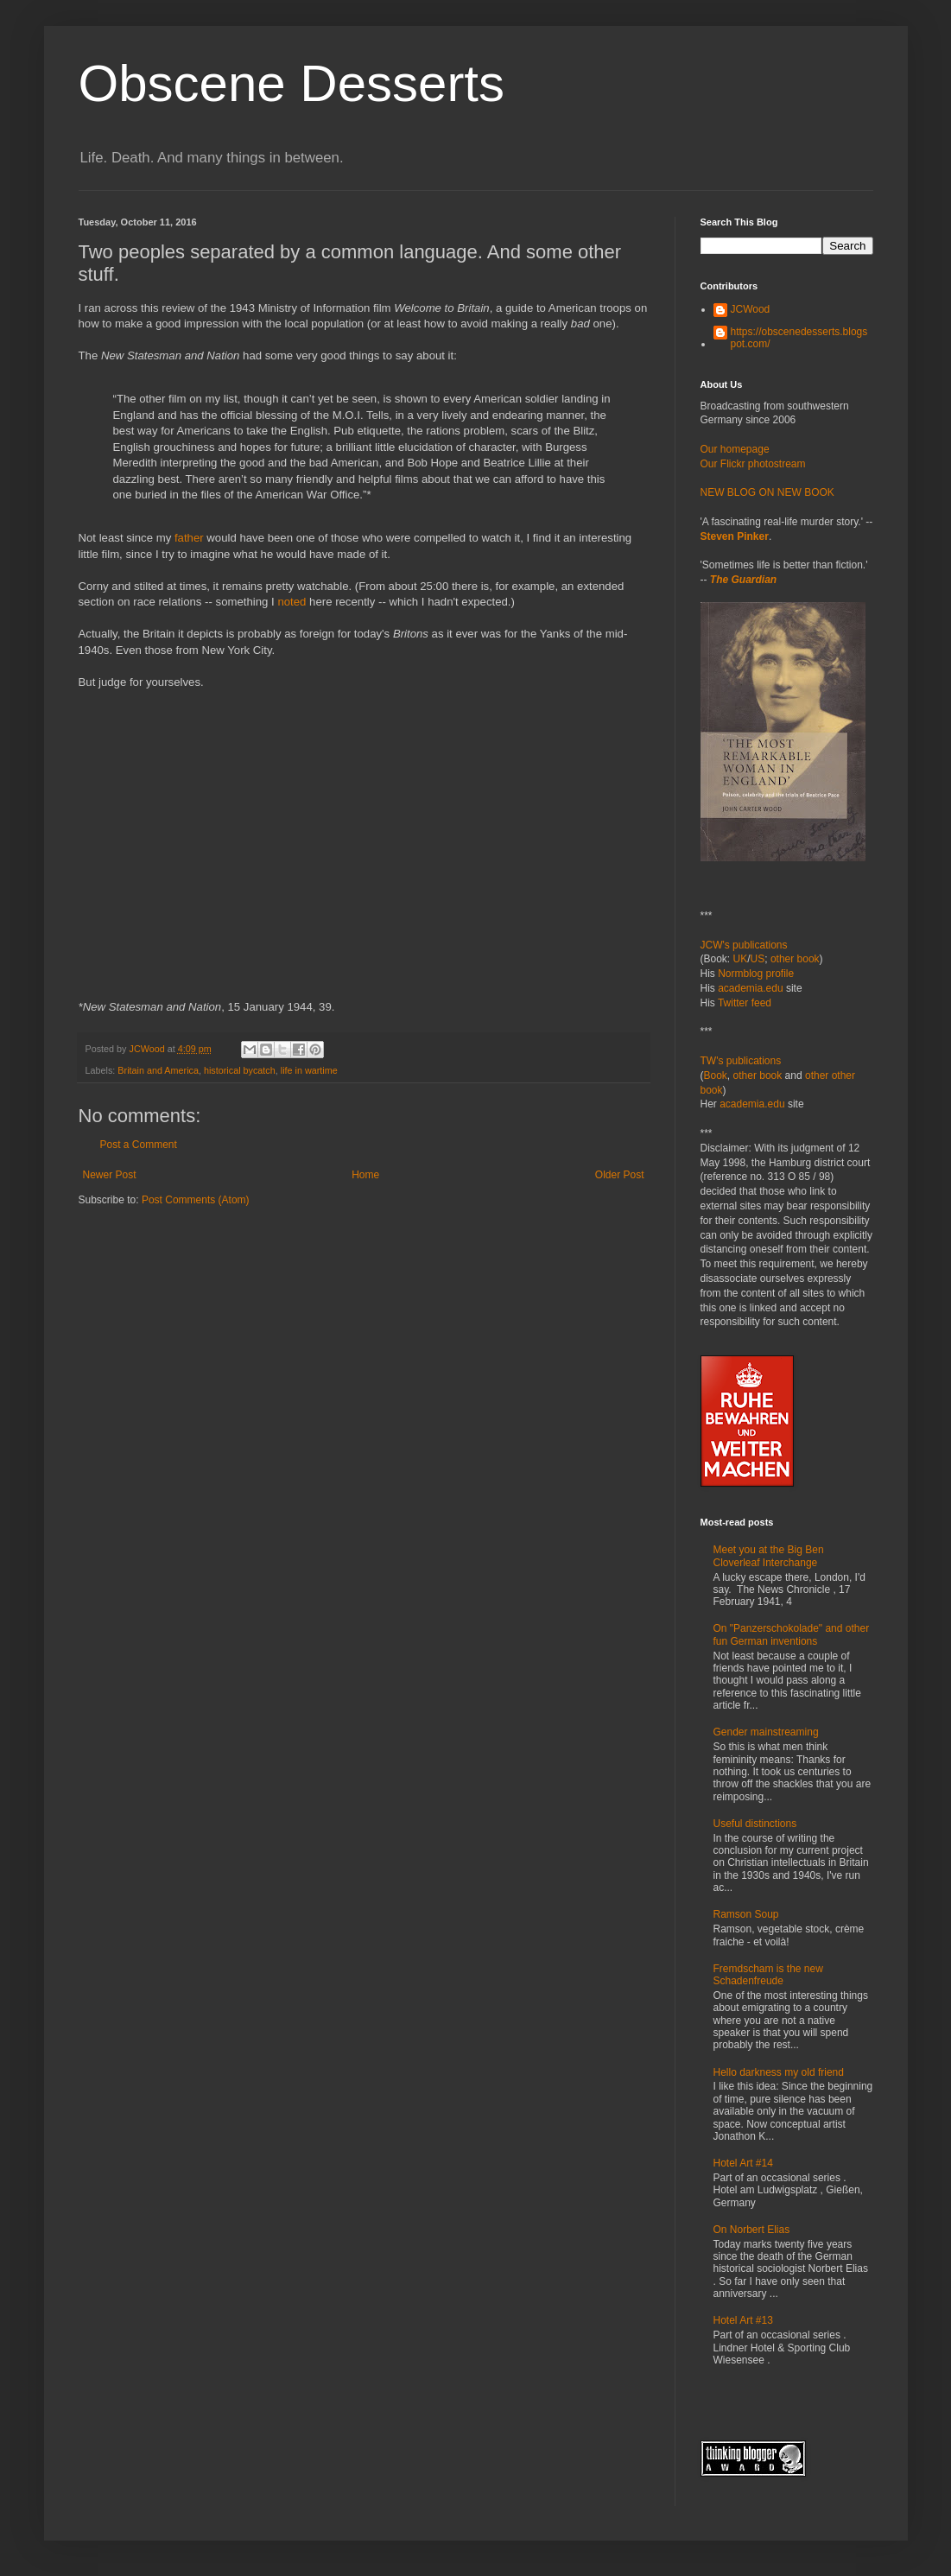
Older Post (619, 1175)
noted (291, 601)
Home (365, 1175)
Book (715, 1075)
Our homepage (735, 449)
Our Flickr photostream (753, 464)
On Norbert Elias (751, 2230)
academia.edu (750, 988)
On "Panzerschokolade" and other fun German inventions (791, 1634)
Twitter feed (744, 1003)
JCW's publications (744, 945)
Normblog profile (756, 974)
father (189, 537)
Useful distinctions (755, 1824)
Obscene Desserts (292, 83)
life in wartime (309, 1070)
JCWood (750, 309)
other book (795, 959)
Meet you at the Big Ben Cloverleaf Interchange (768, 1556)
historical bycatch (240, 1070)
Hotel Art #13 (743, 2320)
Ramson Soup (746, 1914)
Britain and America (158, 1070)
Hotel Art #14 (743, 2163)
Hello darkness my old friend (778, 2072)
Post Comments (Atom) (196, 1200)
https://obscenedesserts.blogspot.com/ (799, 338)
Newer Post (109, 1175)
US (758, 959)
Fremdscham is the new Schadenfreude (768, 1975)
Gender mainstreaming (766, 1732)
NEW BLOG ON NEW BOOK (767, 492)
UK (740, 959)
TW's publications (741, 1061)
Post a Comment (138, 1145)
